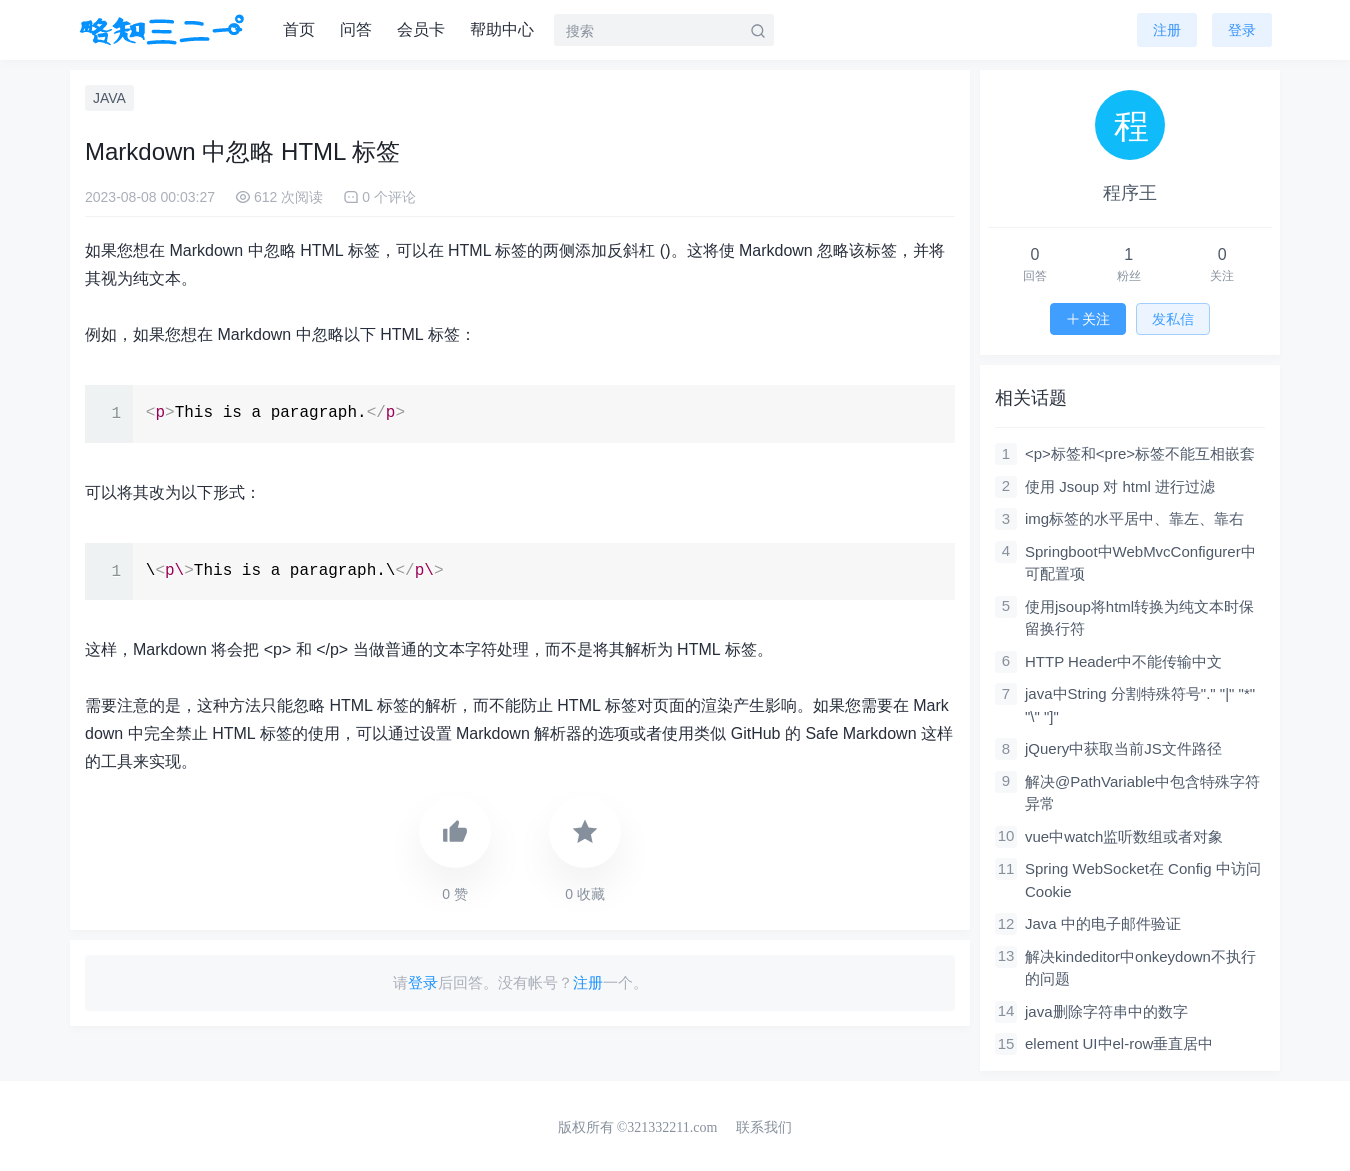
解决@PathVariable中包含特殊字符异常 (1142, 793)
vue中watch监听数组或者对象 (1124, 836)
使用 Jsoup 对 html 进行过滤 (1120, 486)
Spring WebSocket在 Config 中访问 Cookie (1143, 880)
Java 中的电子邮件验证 (1103, 923)
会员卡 (421, 29)
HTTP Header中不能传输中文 (1123, 661)
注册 (1167, 30)
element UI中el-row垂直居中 (1119, 1043)
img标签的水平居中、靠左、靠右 (1134, 518)
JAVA (109, 98)
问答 (356, 29)
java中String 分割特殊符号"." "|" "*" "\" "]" (1140, 705)
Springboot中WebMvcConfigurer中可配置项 (1140, 563)
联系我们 (764, 1127)
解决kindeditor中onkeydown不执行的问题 (1140, 968)
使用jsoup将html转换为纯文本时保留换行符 (1139, 618)
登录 (423, 982)
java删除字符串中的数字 (1106, 1011)
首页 (299, 29)
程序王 (1130, 193)
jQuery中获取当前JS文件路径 (1123, 748)
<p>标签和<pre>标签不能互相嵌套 (1140, 453)
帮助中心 (502, 29)
